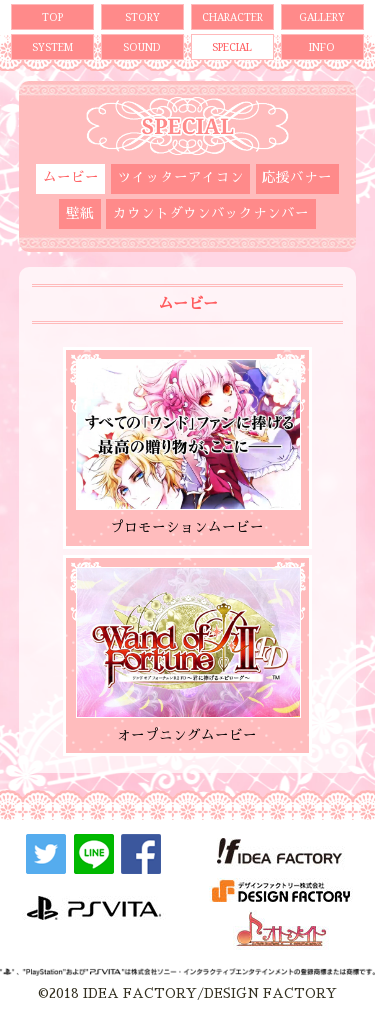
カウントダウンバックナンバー (211, 213)
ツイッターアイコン (181, 177)
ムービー (71, 177)
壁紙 (80, 213)
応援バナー (297, 177)
